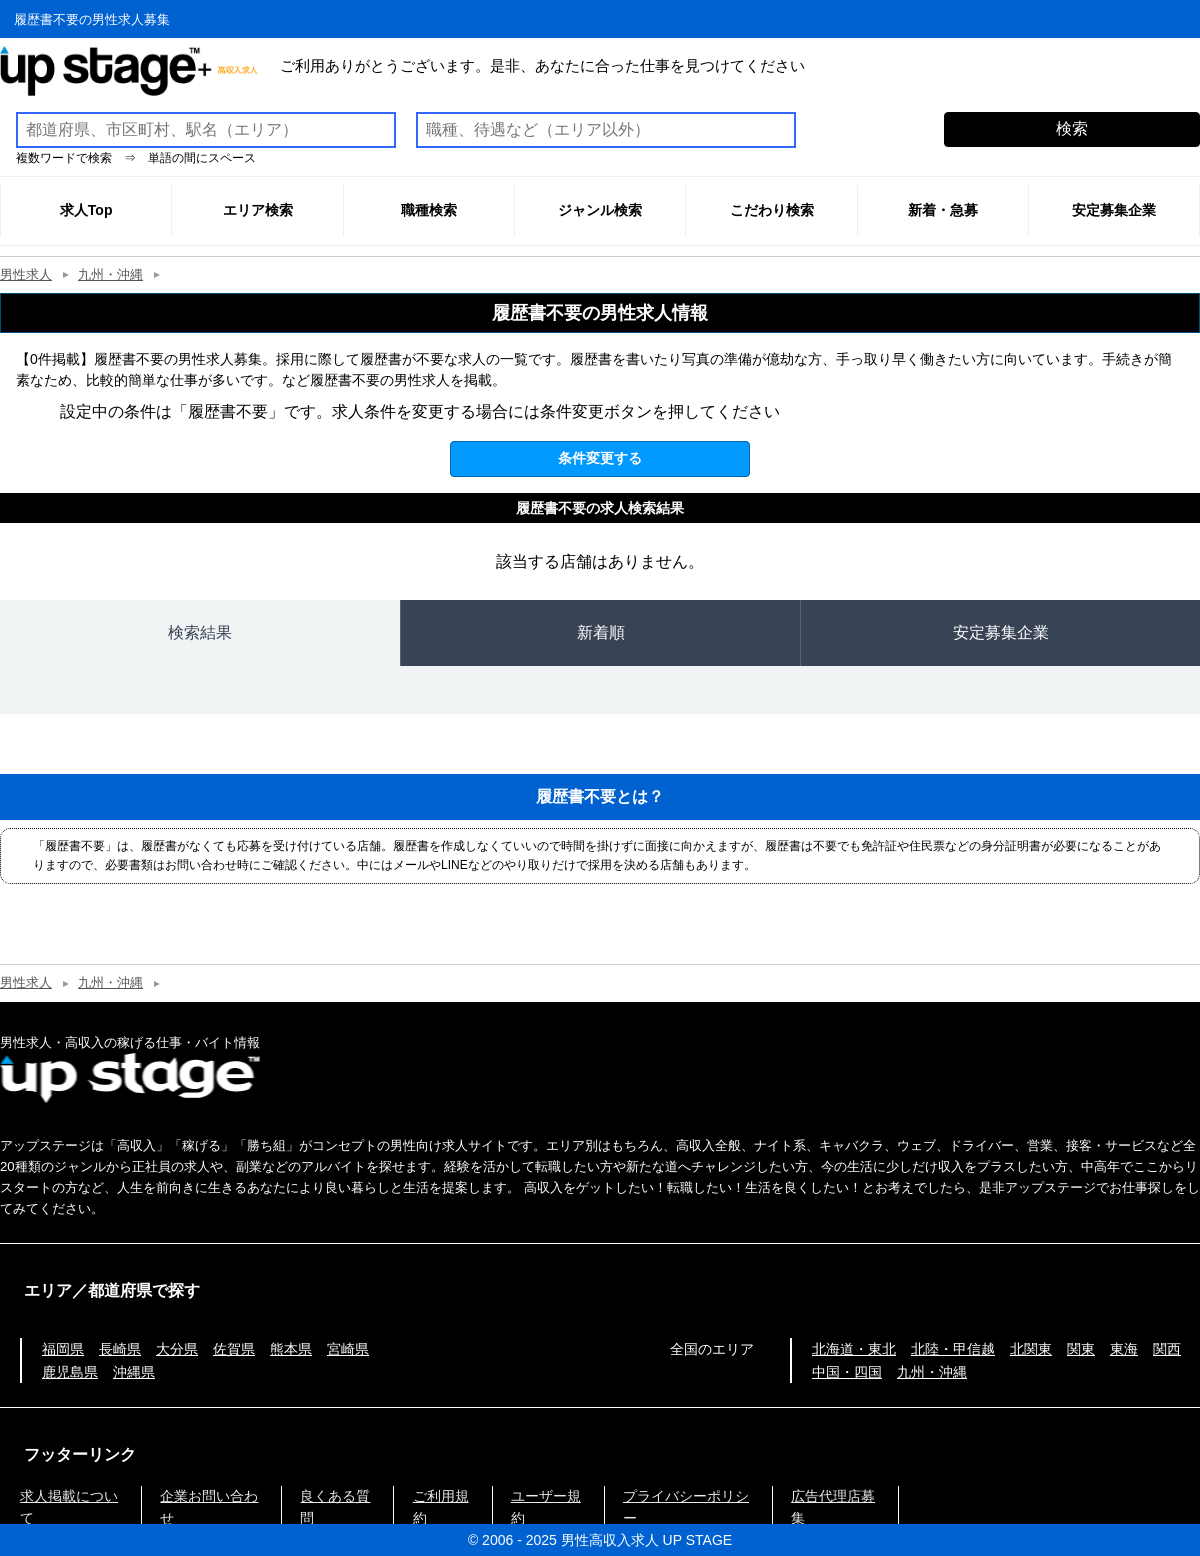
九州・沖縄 (110, 274)
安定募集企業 (1001, 632)
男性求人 (26, 274)
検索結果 (200, 632)
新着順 (601, 632)
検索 (1072, 128)
